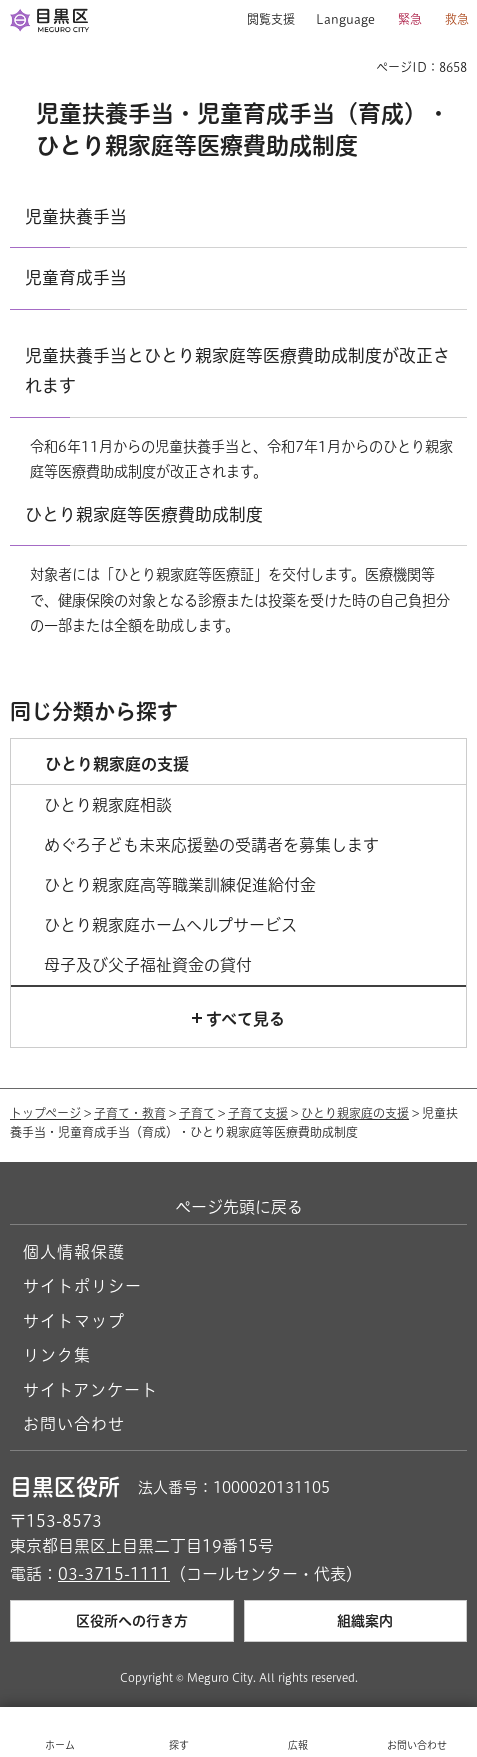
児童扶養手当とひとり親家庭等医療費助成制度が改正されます (237, 370)
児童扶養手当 (76, 216)
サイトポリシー (82, 1286)
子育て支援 (258, 1113)
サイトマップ (74, 1321)
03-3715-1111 (114, 1574)
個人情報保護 (74, 1252)
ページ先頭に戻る (239, 1207)
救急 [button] (457, 19)
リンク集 (57, 1355)
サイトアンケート (90, 1390)
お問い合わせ (74, 1424)
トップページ (45, 1113)
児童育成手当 (76, 277)
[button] (263, 20)
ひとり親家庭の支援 (355, 1113)
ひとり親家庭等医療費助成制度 (144, 514)
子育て (197, 1113)
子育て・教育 (130, 1113)
